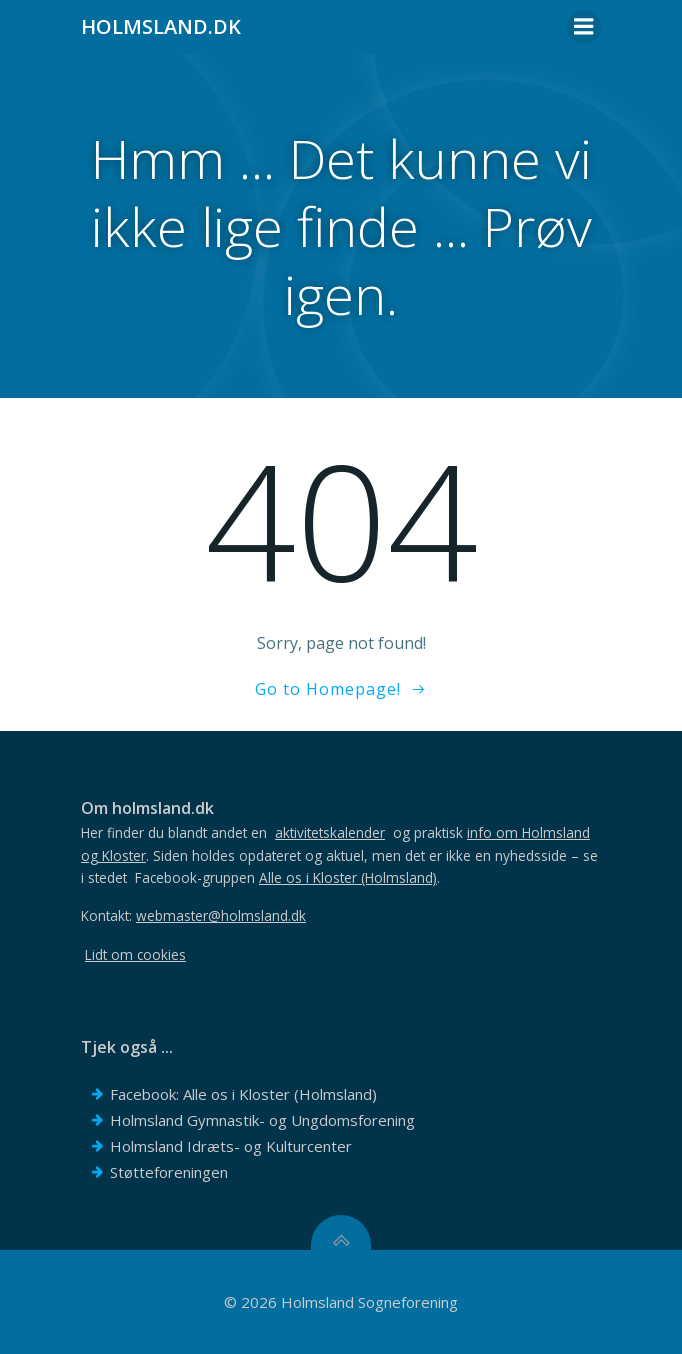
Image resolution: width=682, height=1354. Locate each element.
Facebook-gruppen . (287, 877)
